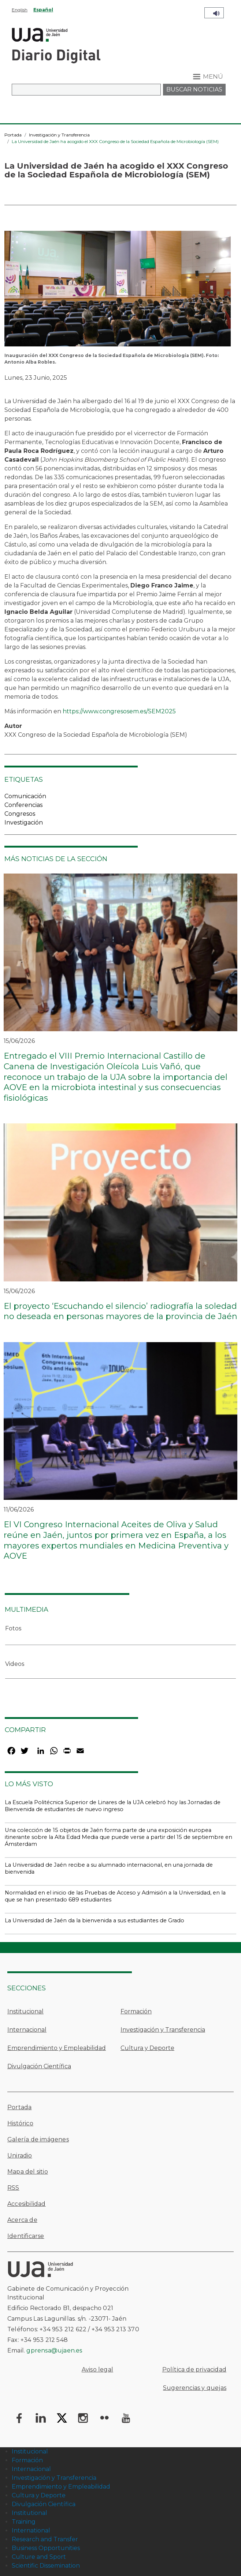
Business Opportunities (46, 2548)
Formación (136, 2011)
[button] (117, 291)
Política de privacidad (194, 2369)
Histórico (20, 2123)
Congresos (19, 813)
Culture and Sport (39, 2556)
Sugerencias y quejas (194, 2387)
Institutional (29, 2512)
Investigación (23, 822)
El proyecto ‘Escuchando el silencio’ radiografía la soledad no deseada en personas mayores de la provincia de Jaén (120, 1311)
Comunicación (25, 796)
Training (24, 2521)
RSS (13, 2187)
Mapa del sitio (27, 2171)
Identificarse (25, 2236)
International (31, 2530)
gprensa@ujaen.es (54, 2350)
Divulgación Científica (39, 2066)
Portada (13, 135)
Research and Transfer (45, 2539)
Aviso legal (97, 2369)
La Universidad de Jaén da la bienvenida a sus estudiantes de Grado (94, 1920)
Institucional (25, 2011)
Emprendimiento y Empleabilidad (56, 2047)
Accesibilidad (26, 2203)
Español (43, 9)
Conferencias (23, 804)
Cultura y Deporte (147, 2047)
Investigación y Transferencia (59, 135)
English (19, 9)
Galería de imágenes (38, 2139)
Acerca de (22, 2219)
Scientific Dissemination (46, 2565)
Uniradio (19, 2155)
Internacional (27, 2029)
